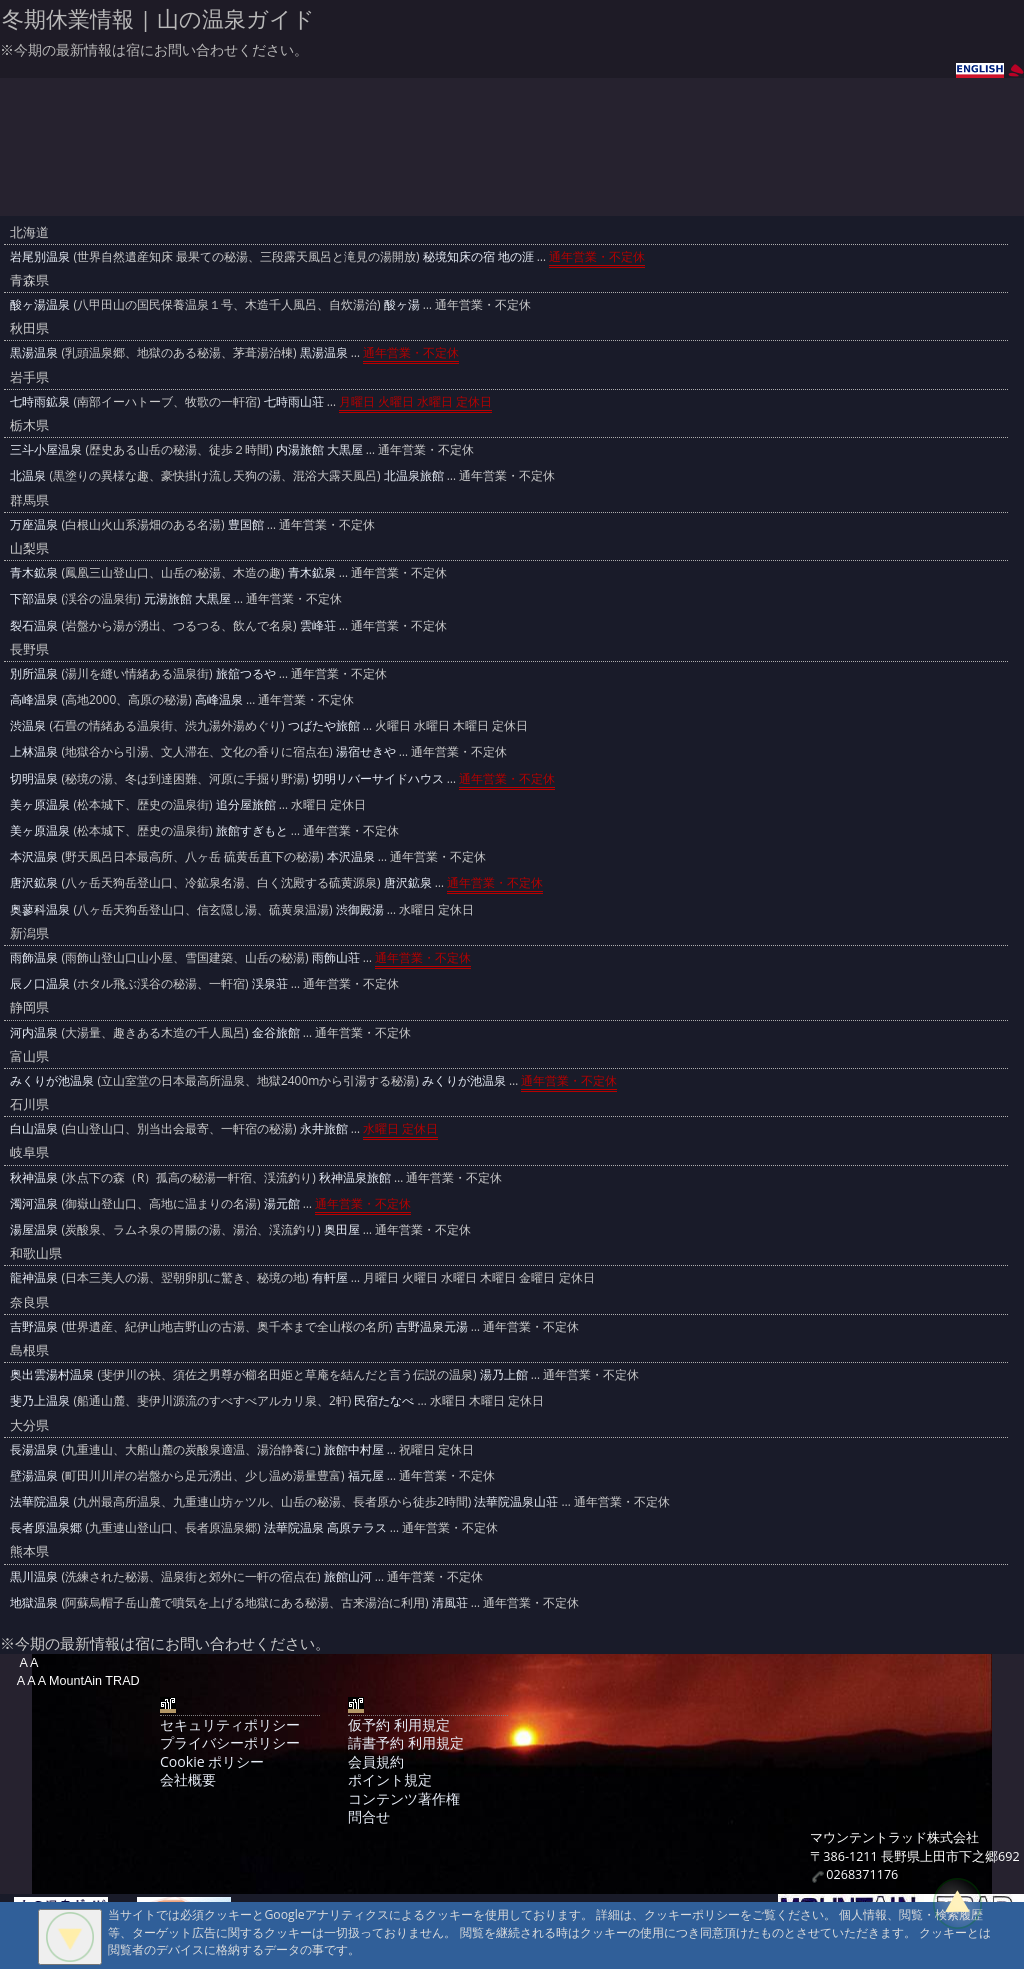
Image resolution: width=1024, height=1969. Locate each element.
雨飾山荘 (336, 957)
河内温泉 (34, 1032)
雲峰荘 (318, 625)
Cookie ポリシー (212, 1761)
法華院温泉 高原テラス (325, 1527)
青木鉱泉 (34, 572)
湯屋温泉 (34, 1229)
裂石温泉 (34, 625)
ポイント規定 (390, 1779)
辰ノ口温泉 (40, 983)
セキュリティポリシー (230, 1724)
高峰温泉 (34, 699)
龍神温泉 (34, 1277)
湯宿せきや (366, 751)
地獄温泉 (34, 1602)
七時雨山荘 (294, 401)
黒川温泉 (34, 1576)
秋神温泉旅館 (355, 1177)
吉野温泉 (34, 1326)
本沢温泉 (34, 856)
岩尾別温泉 (40, 256)
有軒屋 (330, 1277)
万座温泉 (34, 524)
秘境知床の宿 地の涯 (478, 256)
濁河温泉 (34, 1203)
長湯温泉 (34, 1449)
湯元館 (282, 1203)
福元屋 (366, 1475)
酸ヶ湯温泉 (40, 304)
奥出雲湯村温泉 (52, 1374)
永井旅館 (324, 1128)
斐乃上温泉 (40, 1400)
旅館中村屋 (354, 1449)
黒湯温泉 (34, 352)
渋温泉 (28, 725)
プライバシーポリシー (230, 1742)
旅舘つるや (246, 673)
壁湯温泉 (34, 1475)
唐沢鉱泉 (34, 882)
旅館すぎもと (252, 830)
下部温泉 (34, 598)
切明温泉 (34, 778)
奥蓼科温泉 (40, 909)
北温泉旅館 (414, 475)
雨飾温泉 (34, 957)
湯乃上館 (504, 1374)
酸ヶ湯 (402, 304)
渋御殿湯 (360, 909)
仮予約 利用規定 (399, 1724)
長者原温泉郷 (46, 1527)
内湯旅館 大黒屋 (319, 449)
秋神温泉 (34, 1177)
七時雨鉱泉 (40, 401)
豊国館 (246, 524)
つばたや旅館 (324, 725)
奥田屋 (342, 1229)
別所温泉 (34, 673)
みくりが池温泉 (52, 1080)
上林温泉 (34, 751)
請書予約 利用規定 (406, 1742)
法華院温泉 (40, 1501)
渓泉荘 (270, 983)
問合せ (369, 1816)
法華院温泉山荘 (516, 1501)
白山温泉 (34, 1128)
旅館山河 (348, 1576)
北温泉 (28, 475)
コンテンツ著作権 (404, 1798)
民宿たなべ (384, 1400)
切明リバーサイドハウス (378, 778)
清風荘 (450, 1602)
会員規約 (376, 1761)
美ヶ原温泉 (40, 804)
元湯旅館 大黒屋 (187, 598)
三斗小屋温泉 (46, 449)
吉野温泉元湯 (432, 1326)
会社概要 (188, 1779)
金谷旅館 (276, 1032)
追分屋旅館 (246, 804)
